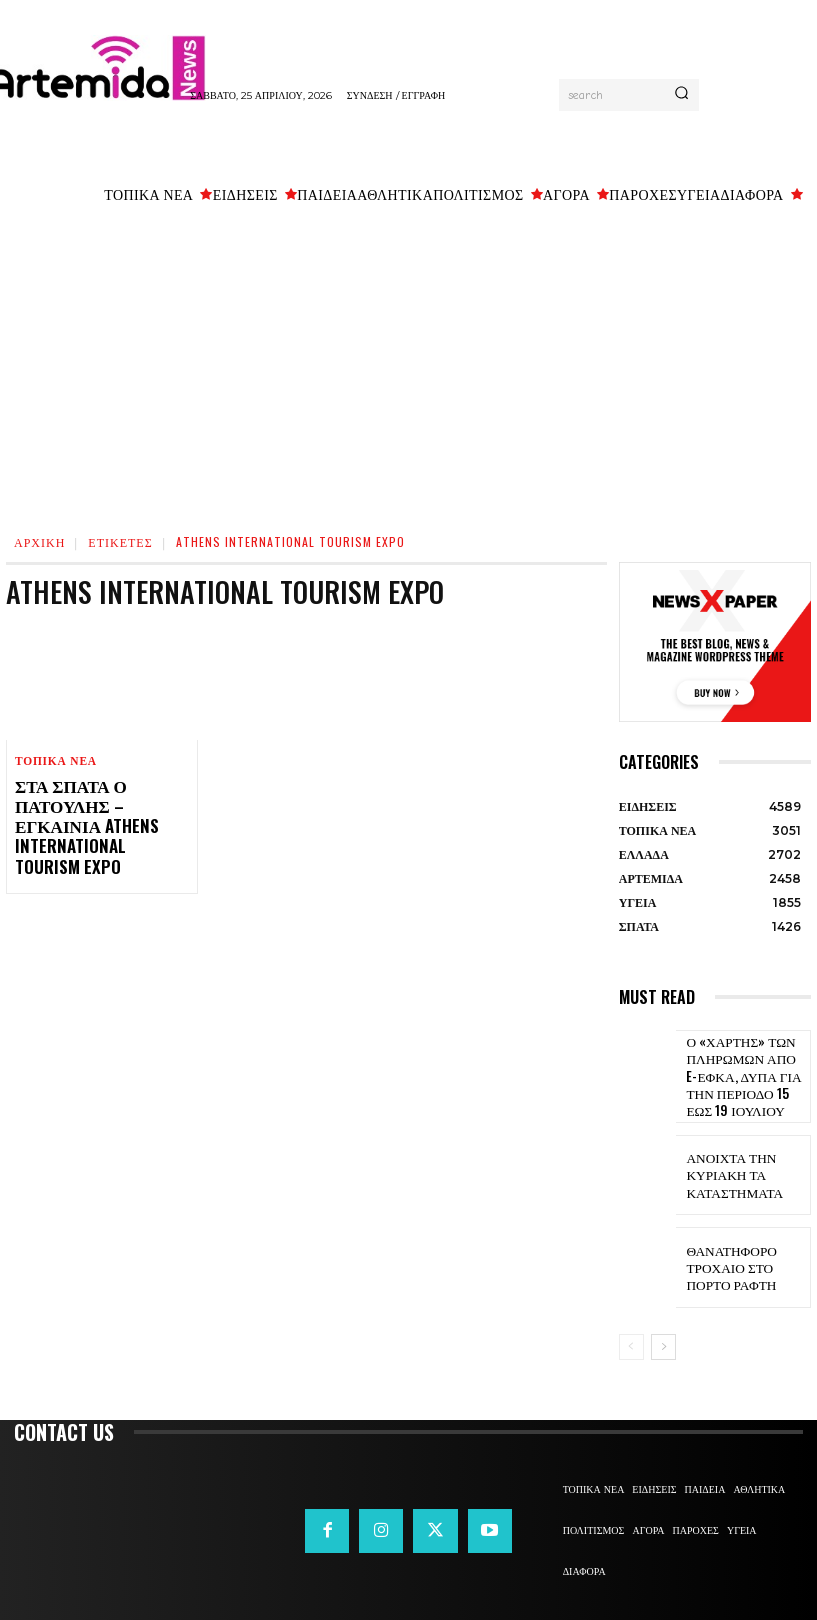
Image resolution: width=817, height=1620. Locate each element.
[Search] (681, 95)
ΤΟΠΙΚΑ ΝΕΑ (54, 761)
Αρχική (39, 541)
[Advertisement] (408, 365)
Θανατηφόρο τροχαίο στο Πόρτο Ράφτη (742, 1255)
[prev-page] (631, 1335)
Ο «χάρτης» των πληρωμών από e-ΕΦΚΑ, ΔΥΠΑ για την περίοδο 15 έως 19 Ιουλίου (742, 1070)
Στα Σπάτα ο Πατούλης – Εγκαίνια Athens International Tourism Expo (97, 813)
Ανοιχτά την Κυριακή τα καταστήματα (726, 1163)
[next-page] (663, 1335)
